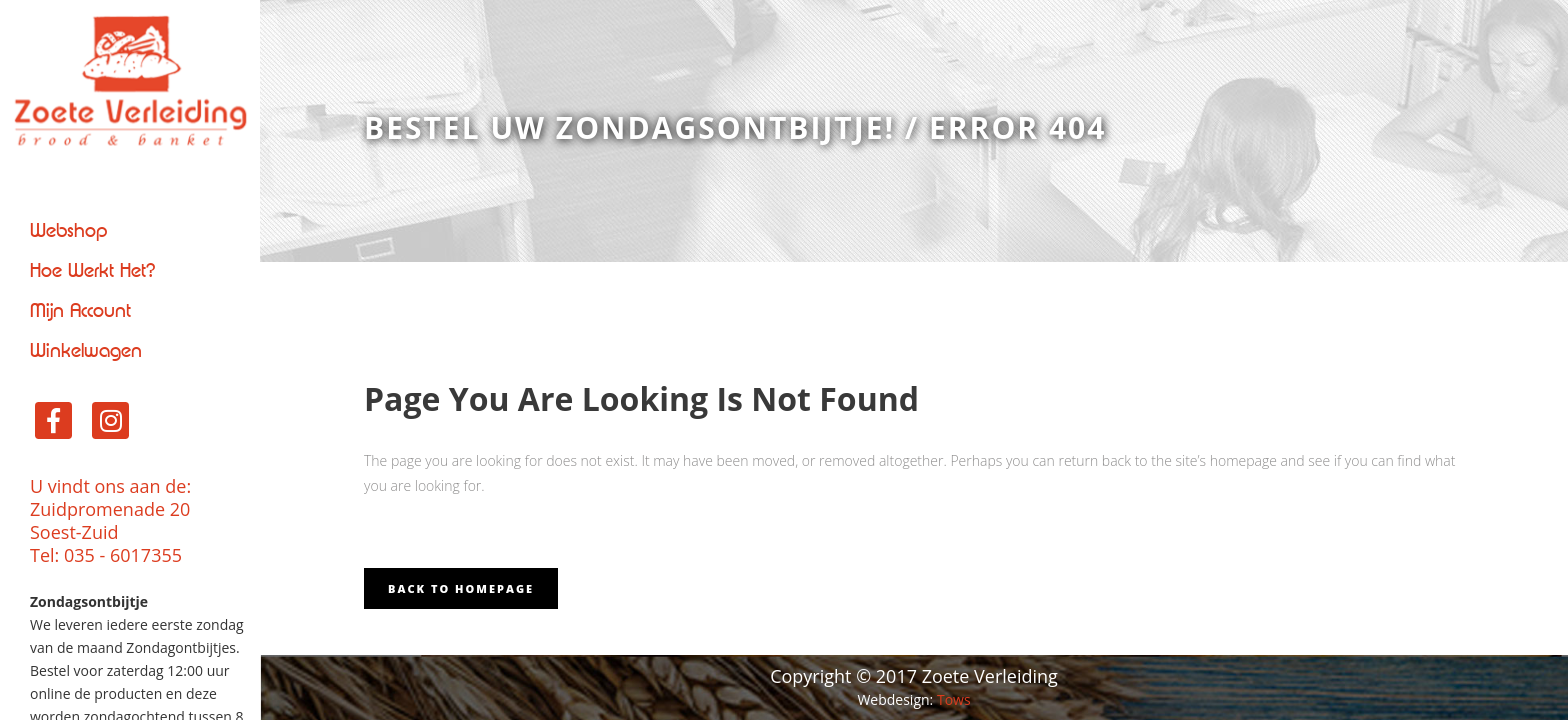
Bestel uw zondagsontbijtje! (629, 127)
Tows (954, 699)
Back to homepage (461, 588)
